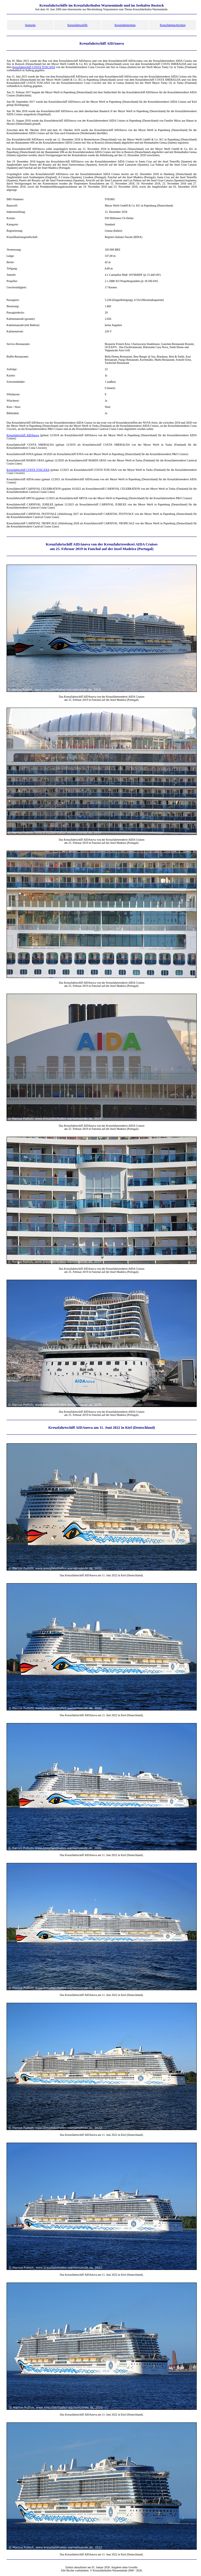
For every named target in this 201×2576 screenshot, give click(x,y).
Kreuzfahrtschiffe (77, 25)
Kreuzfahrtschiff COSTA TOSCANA (33, 67)
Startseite (30, 25)
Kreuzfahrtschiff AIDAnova (23, 435)
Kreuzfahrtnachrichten (173, 25)
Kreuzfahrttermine (125, 25)
